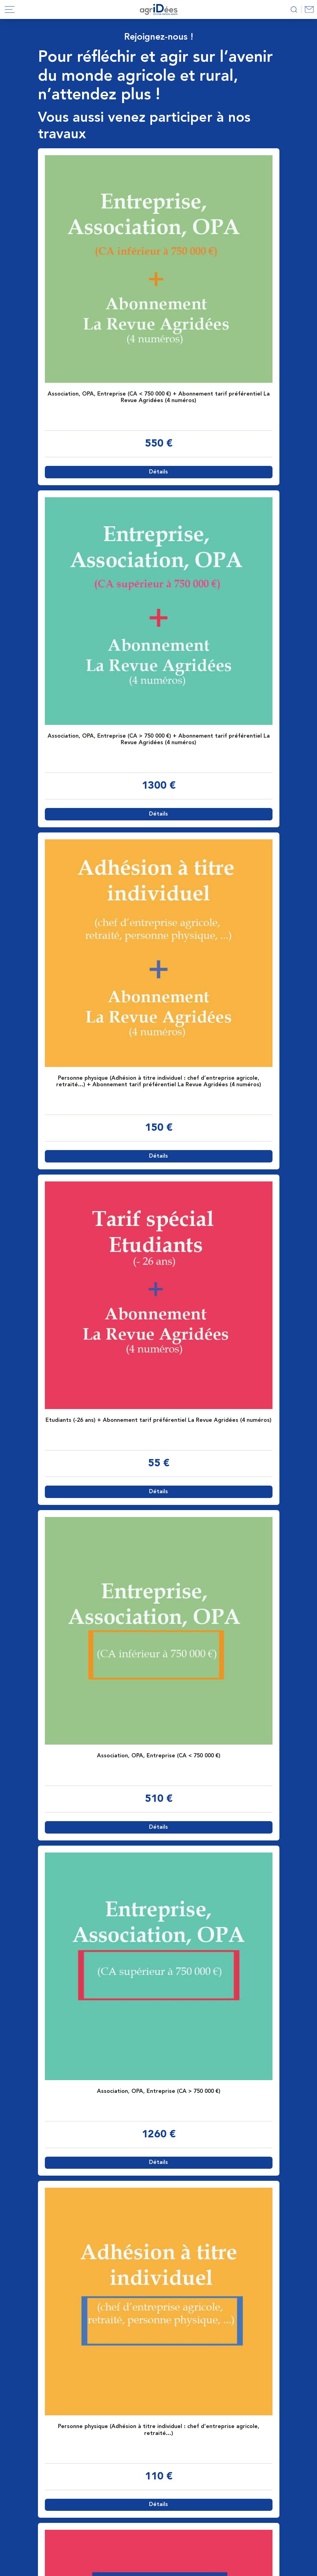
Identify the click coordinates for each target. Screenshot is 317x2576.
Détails (158, 472)
